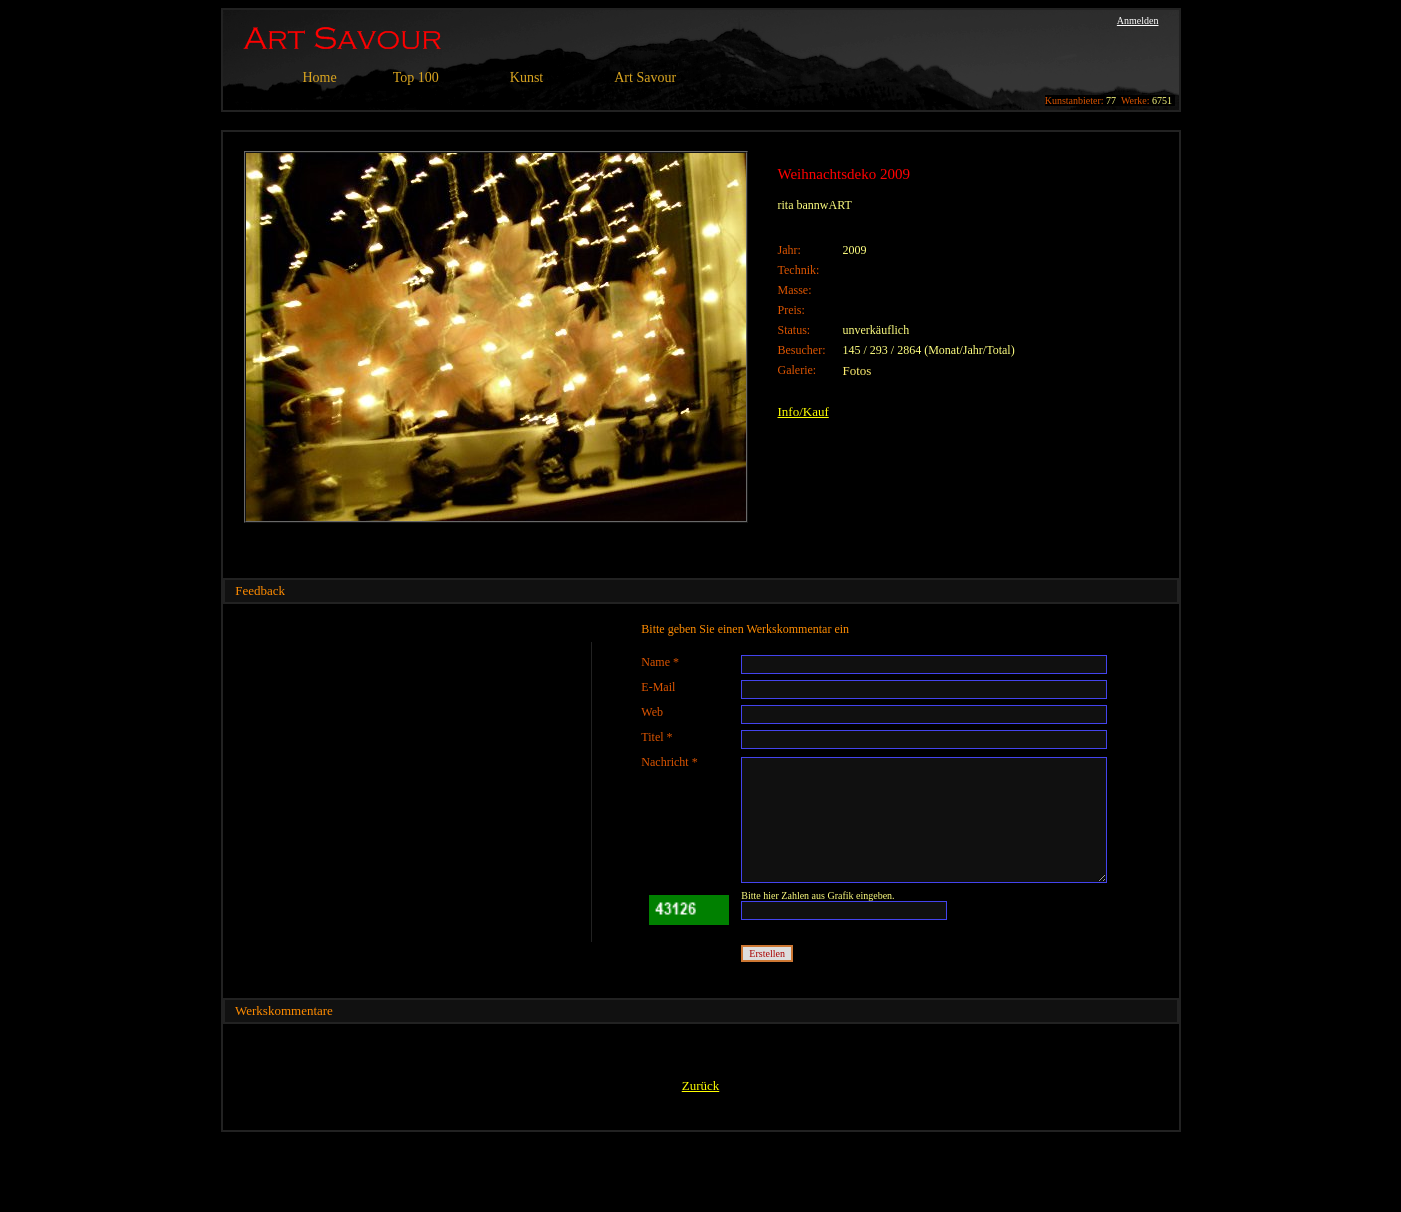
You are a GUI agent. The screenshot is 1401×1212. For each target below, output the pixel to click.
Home (320, 77)
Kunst (526, 77)
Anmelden (1138, 20)
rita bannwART (815, 205)
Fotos (857, 370)
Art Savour (645, 77)
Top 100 (416, 77)
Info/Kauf (803, 411)
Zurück (701, 1085)
